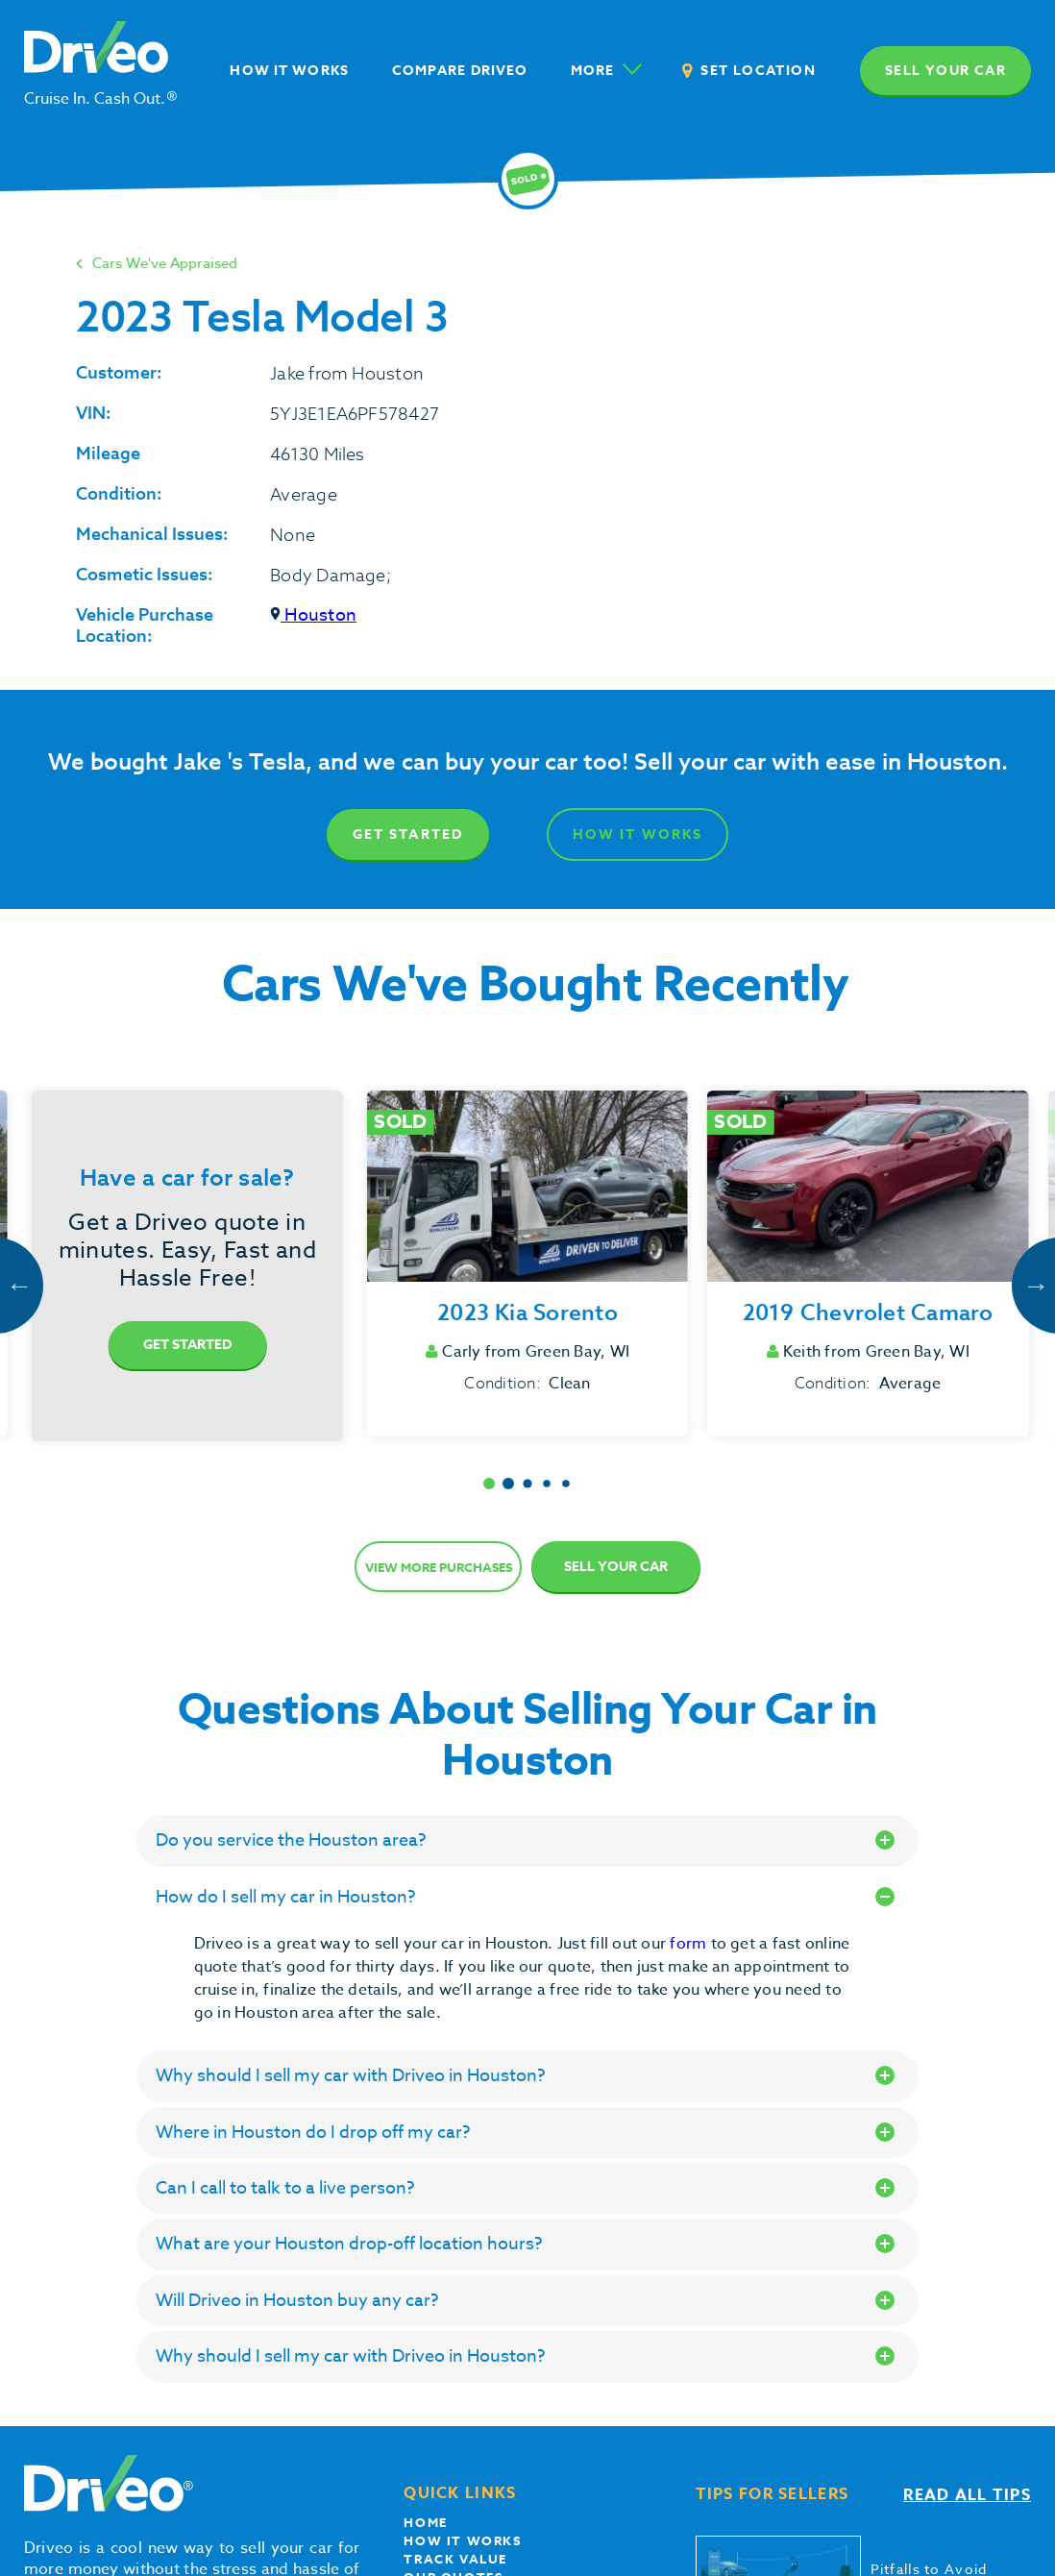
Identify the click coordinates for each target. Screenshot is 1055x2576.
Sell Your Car (616, 1567)
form (690, 1943)
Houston (313, 615)
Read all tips (967, 2495)
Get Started (408, 834)
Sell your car (945, 71)
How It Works (637, 834)
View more (438, 1567)
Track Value (455, 2558)
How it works (462, 2540)
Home (425, 2522)
